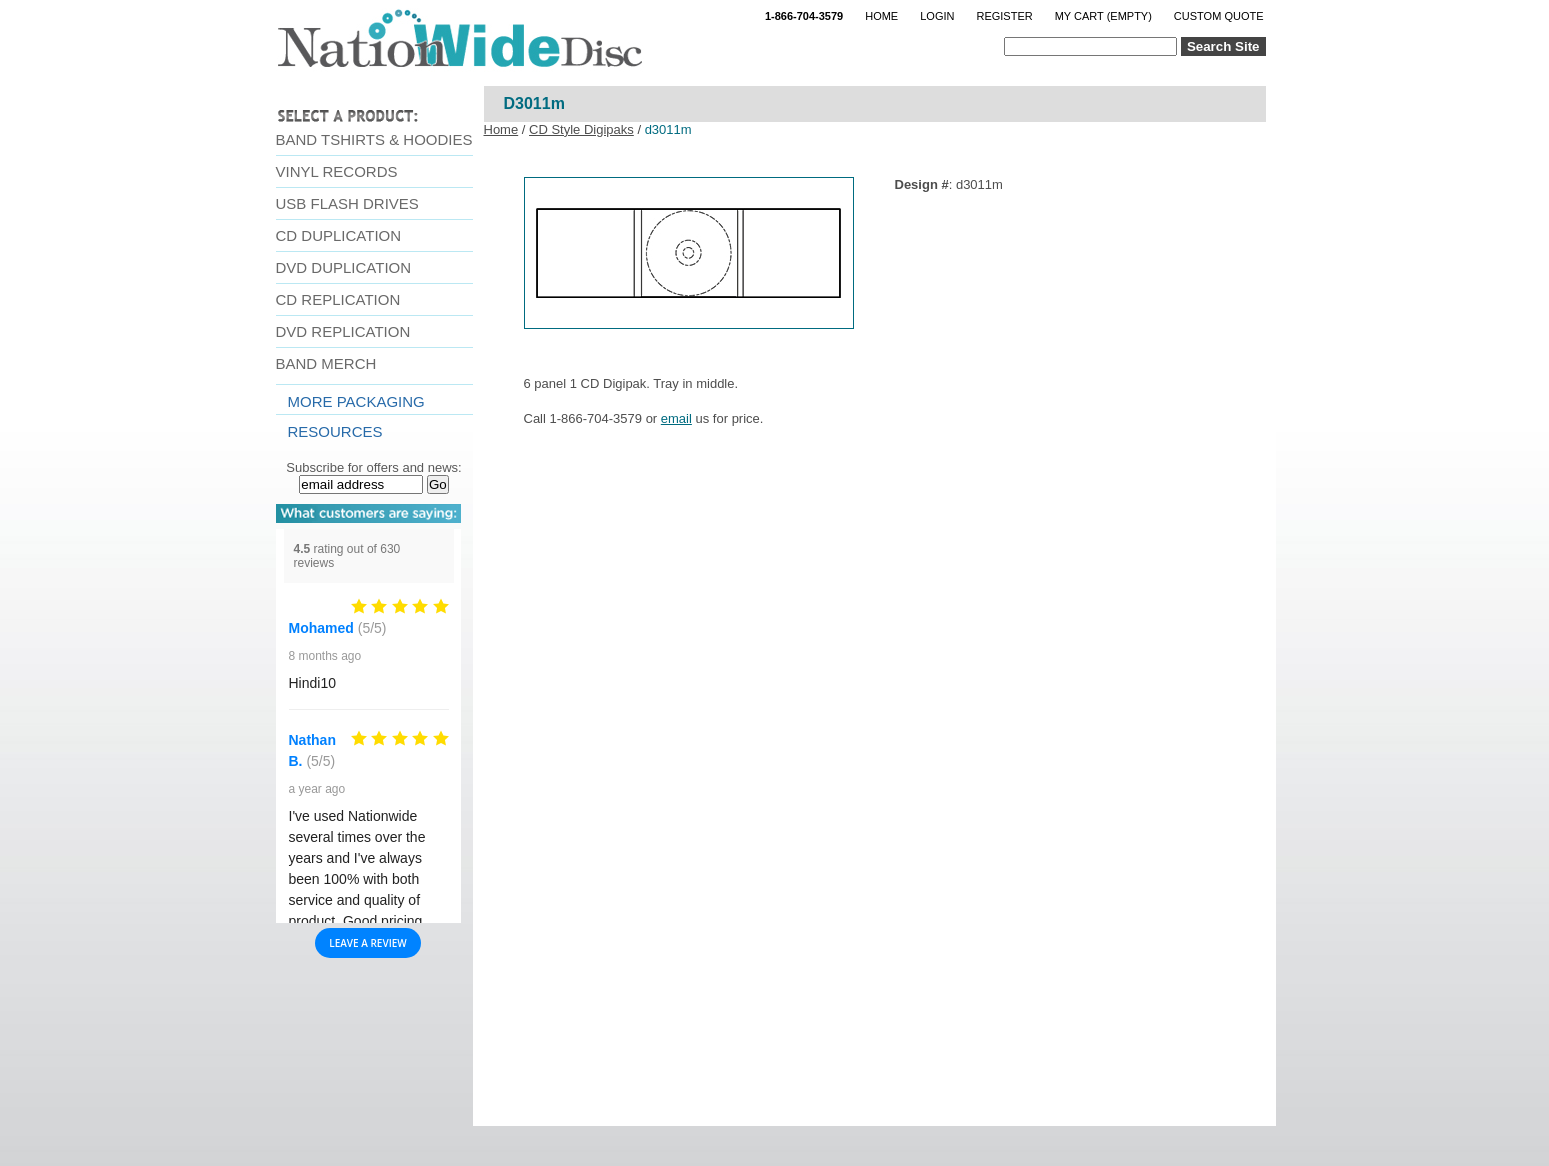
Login (937, 16)
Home (881, 16)
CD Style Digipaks (581, 129)
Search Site (1223, 46)
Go (438, 484)
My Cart (1103, 16)
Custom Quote (1219, 16)
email (676, 418)
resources (335, 431)
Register (1004, 16)
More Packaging (356, 401)
